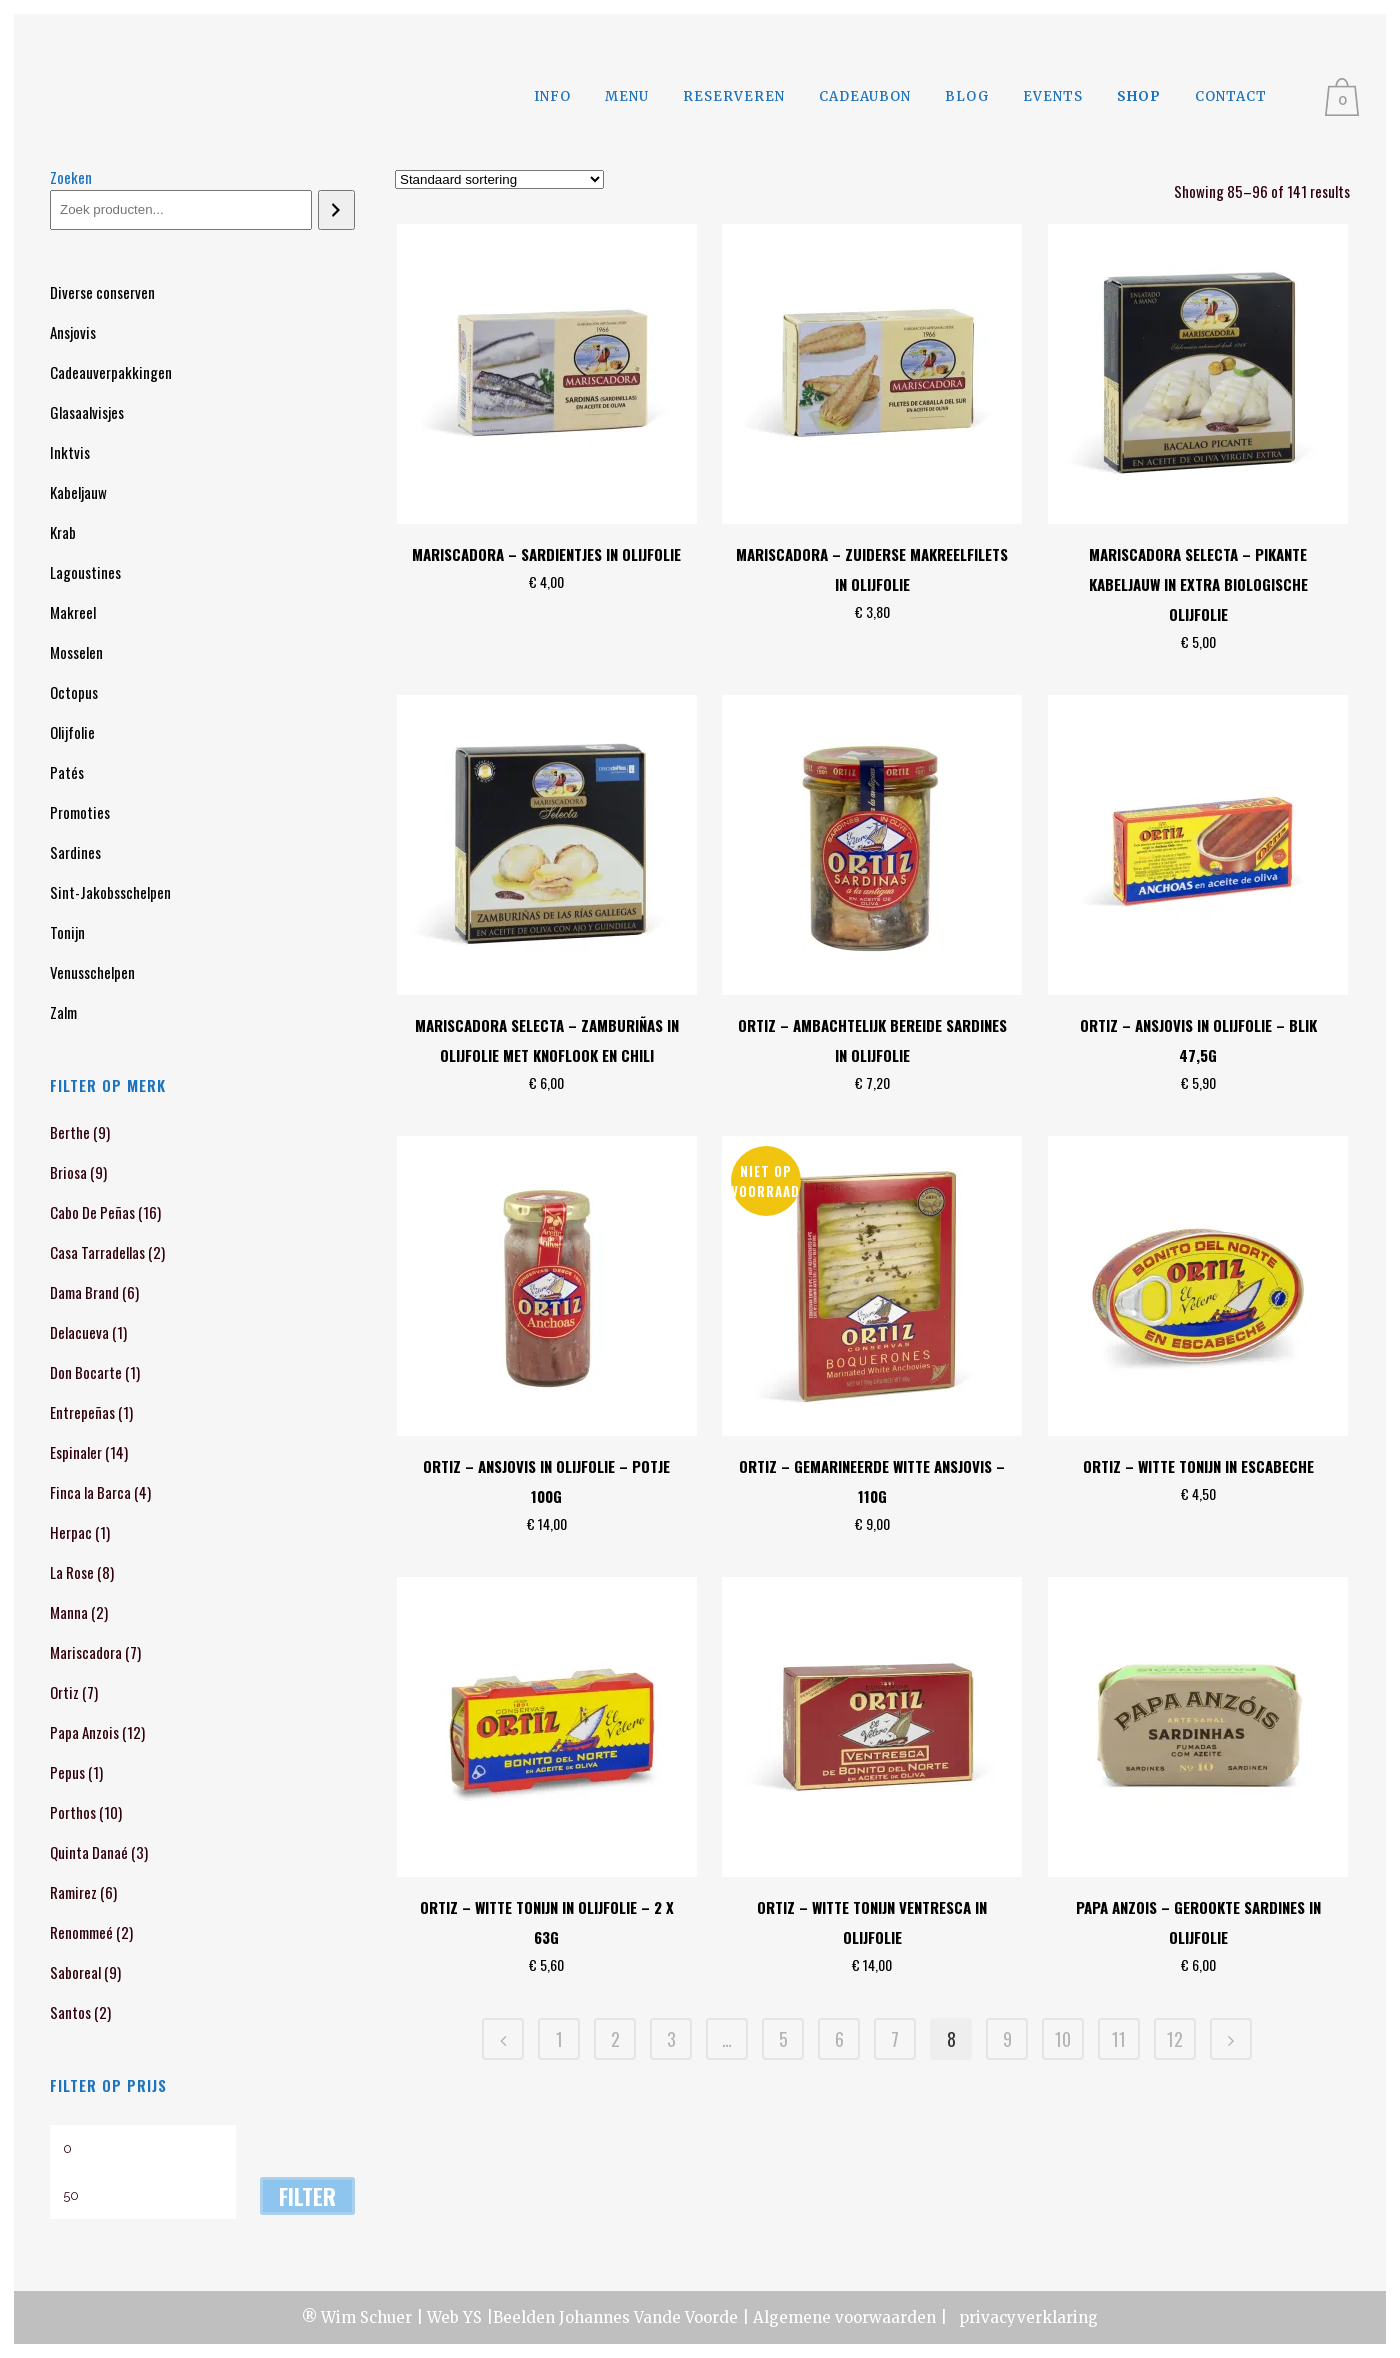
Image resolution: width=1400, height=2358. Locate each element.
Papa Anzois (84, 1732)
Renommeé (81, 1932)
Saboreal (75, 1972)
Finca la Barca (90, 1492)
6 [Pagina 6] (839, 2039)
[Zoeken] (336, 210)
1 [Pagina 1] (559, 2039)
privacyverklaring (1026, 2317)
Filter (307, 2196)
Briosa (68, 1172)
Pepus (67, 1772)
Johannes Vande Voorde (648, 2317)
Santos (70, 2012)
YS (472, 2317)
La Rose (72, 1572)
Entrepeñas (82, 1412)
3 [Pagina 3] (671, 2039)
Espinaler (76, 1452)
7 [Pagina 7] (895, 2039)
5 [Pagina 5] (783, 2039)
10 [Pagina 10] (1063, 2039)
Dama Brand (84, 1292)
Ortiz (64, 1692)
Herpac (71, 1532)
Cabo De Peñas (92, 1212)
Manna (69, 1612)
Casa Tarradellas (97, 1252)
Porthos (73, 1812)
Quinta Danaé (89, 1852)
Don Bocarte (86, 1372)
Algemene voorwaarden (844, 2317)
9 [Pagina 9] (1007, 2039)
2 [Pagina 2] (615, 2039)
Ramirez (73, 1892)
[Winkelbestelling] (499, 179)
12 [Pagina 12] (1175, 2039)
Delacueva (79, 1332)
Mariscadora (86, 1652)
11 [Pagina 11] (1119, 2039)
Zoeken (71, 177)
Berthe (70, 1132)
